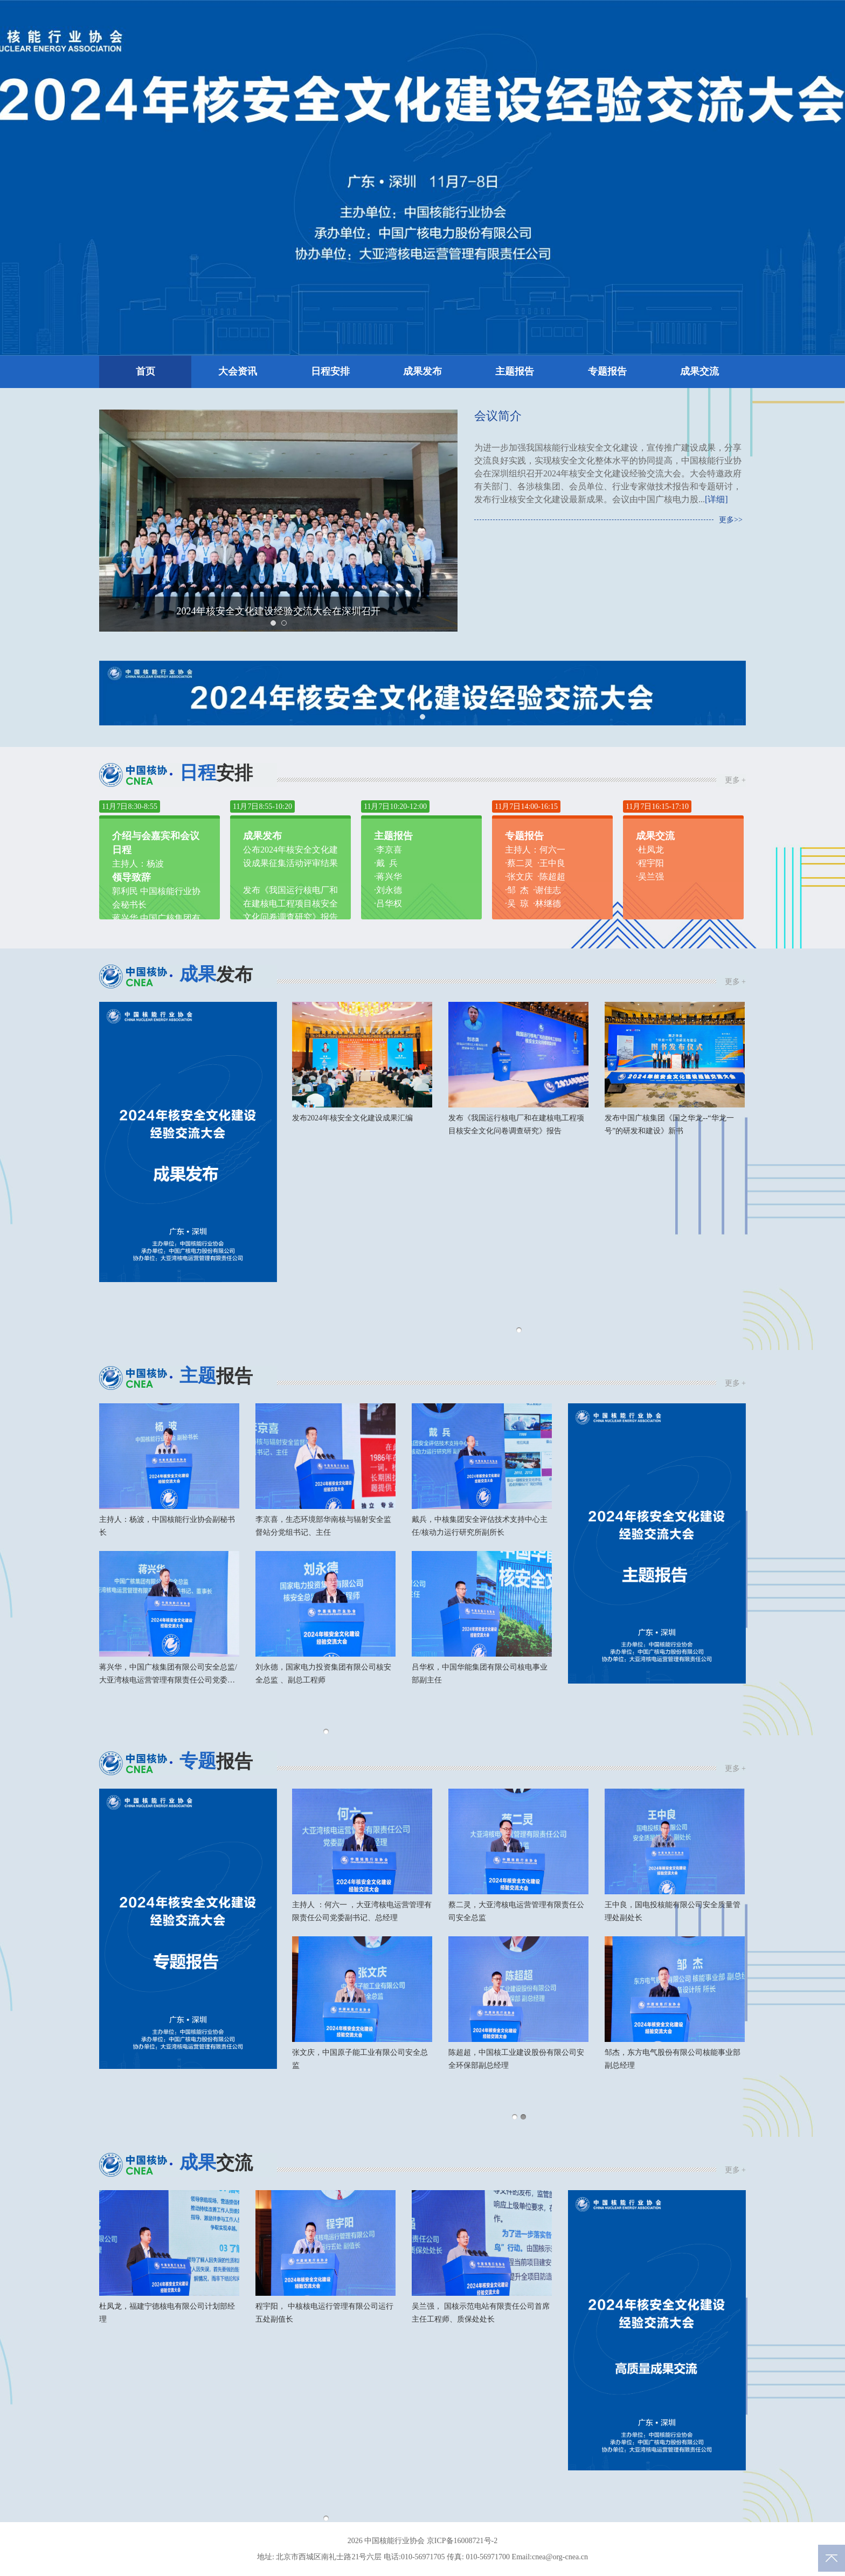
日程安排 (330, 371)
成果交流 (699, 371)
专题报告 (607, 371)
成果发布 (422, 371)
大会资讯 (237, 371)
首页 (145, 371)
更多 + (735, 780)
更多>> (731, 520)
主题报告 (514, 371)
